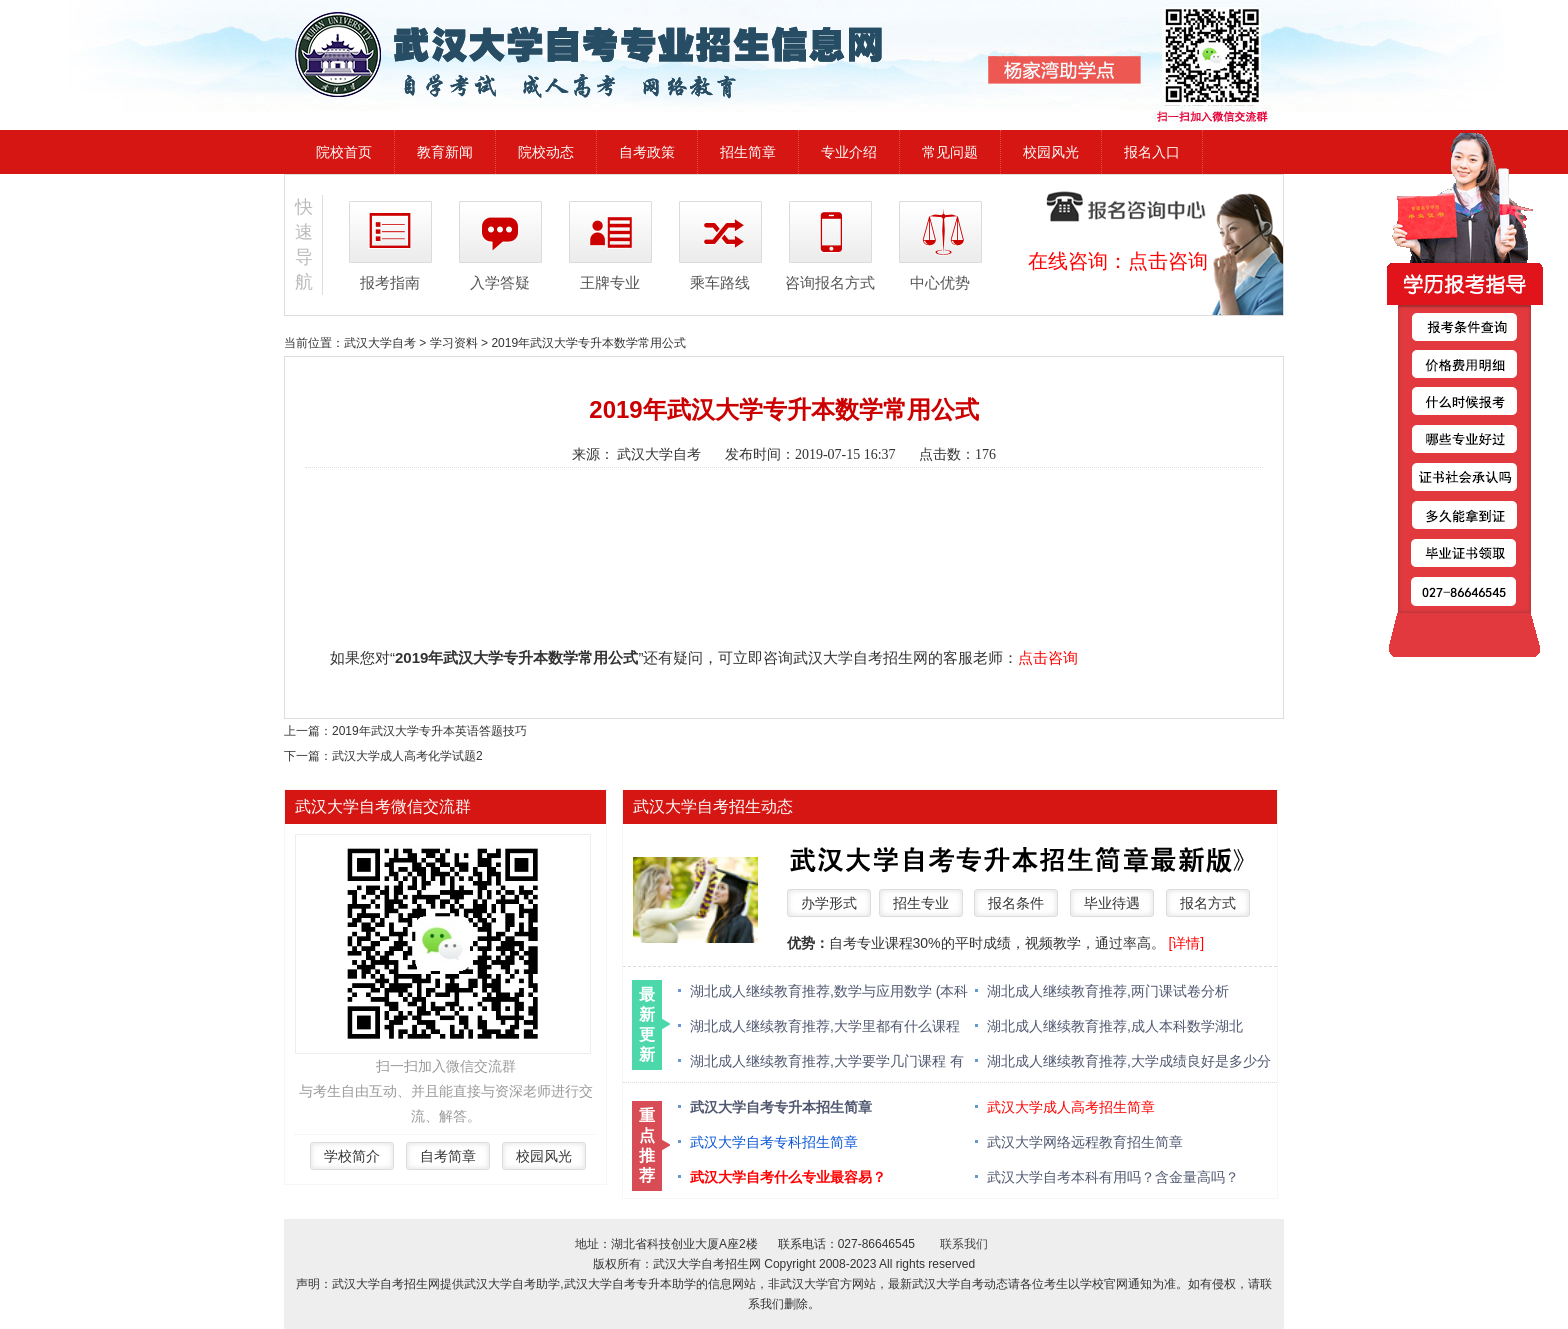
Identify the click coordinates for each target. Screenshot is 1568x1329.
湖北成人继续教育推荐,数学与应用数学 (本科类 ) (829, 992)
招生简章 (748, 152)
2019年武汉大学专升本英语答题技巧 (429, 731)
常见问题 (950, 152)
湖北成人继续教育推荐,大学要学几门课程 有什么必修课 (827, 1062)
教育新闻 (445, 152)
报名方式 (1208, 903)
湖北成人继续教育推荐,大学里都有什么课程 (825, 1026)
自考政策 (647, 152)
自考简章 (448, 1156)
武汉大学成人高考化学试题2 (407, 756)
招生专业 (921, 903)
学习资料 (454, 343)
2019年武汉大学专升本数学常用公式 (588, 343)
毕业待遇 (1112, 903)
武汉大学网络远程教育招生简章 (1085, 1142)
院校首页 (344, 152)
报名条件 (1016, 903)
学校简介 (352, 1156)
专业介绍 (849, 152)
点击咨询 (1168, 261)
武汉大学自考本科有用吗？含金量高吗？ (1113, 1177)
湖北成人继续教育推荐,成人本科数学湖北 (1115, 1026)
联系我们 (964, 1244)
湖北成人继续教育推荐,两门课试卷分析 (1108, 991)
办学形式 (829, 903)
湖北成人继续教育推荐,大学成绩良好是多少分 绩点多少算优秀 (1129, 1062)
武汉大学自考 (380, 343)
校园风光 (1051, 152)
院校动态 (546, 152)
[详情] (1186, 943)
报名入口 (1152, 152)
